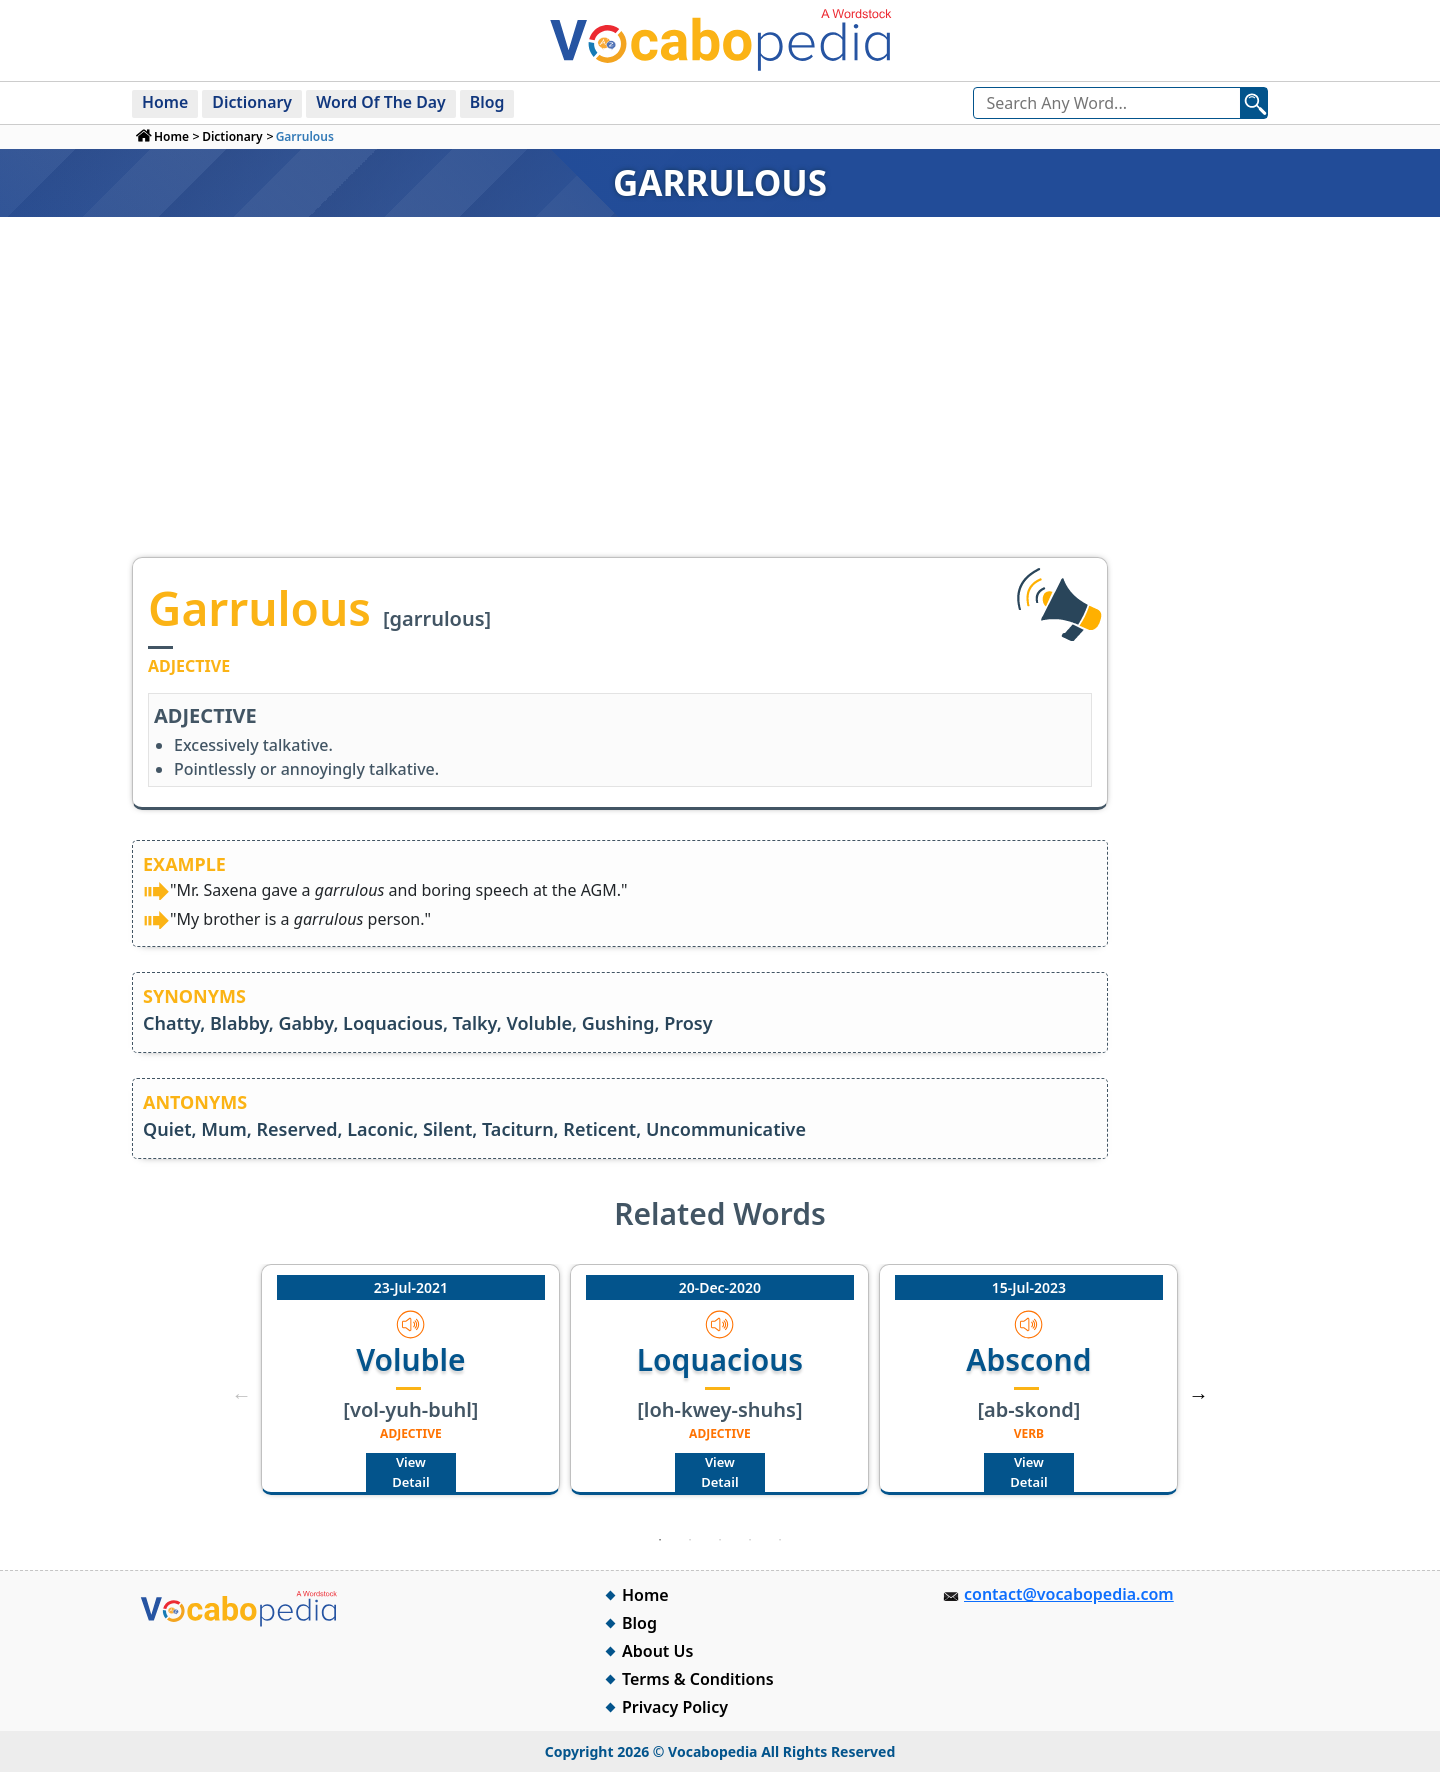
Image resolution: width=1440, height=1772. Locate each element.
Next (1199, 1395)
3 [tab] (720, 1540)
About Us (657, 1651)
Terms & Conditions (698, 1679)
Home (165, 102)
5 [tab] (780, 1540)
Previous (241, 1395)
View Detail (410, 1472)
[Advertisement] (720, 407)
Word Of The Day (383, 102)
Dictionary (253, 102)
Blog (490, 102)
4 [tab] (750, 1540)
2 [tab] (690, 1540)
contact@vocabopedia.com (1069, 1594)
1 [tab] (660, 1540)
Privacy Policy (675, 1707)
